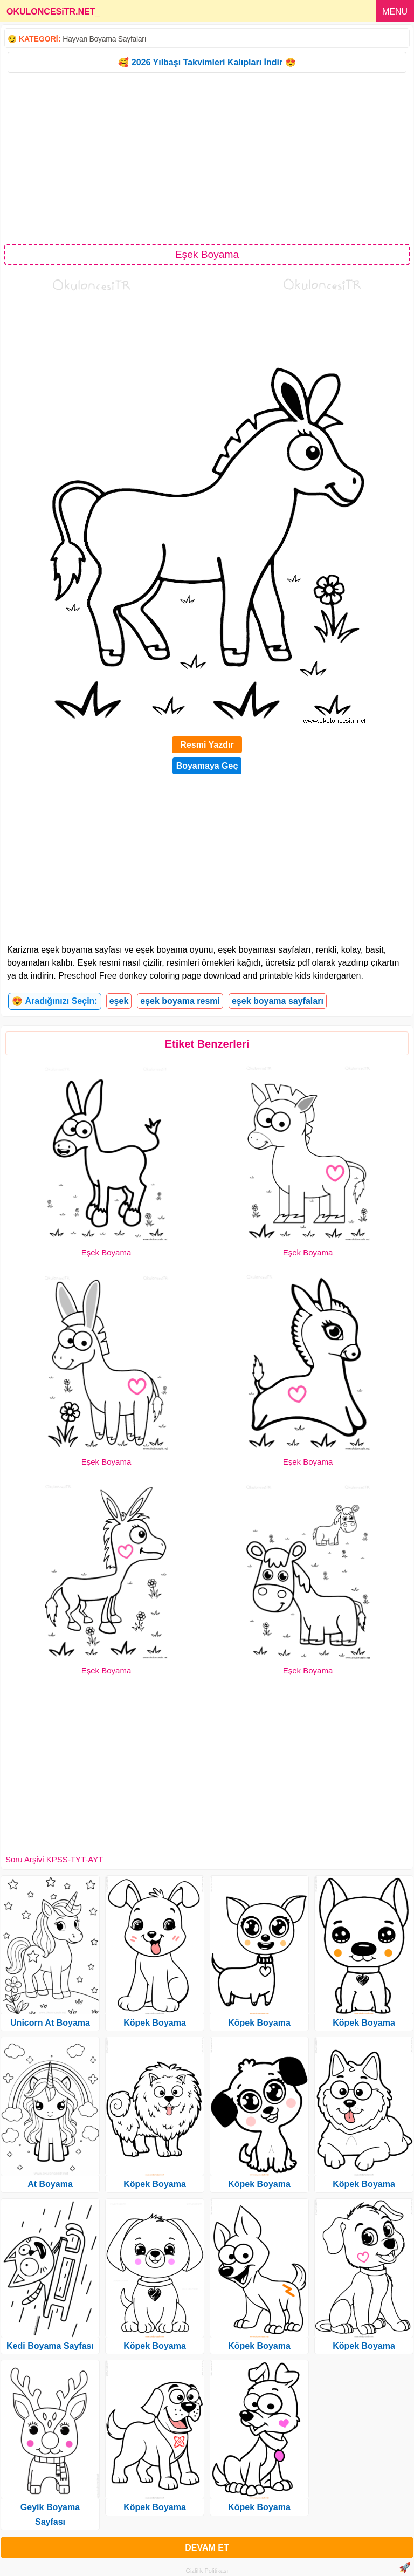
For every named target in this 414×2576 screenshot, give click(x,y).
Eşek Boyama (106, 1252)
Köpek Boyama (154, 2022)
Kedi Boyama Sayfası (50, 2345)
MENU (395, 11)
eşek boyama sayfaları (277, 1001)
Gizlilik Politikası (207, 2570)
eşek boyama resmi (180, 1001)
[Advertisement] (207, 157)
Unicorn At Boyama (50, 2022)
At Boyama (50, 2184)
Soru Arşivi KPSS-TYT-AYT (54, 1859)
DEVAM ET (207, 2547)
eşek (119, 1001)
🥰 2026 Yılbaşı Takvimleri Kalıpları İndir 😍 (206, 62)
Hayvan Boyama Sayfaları (104, 39)
